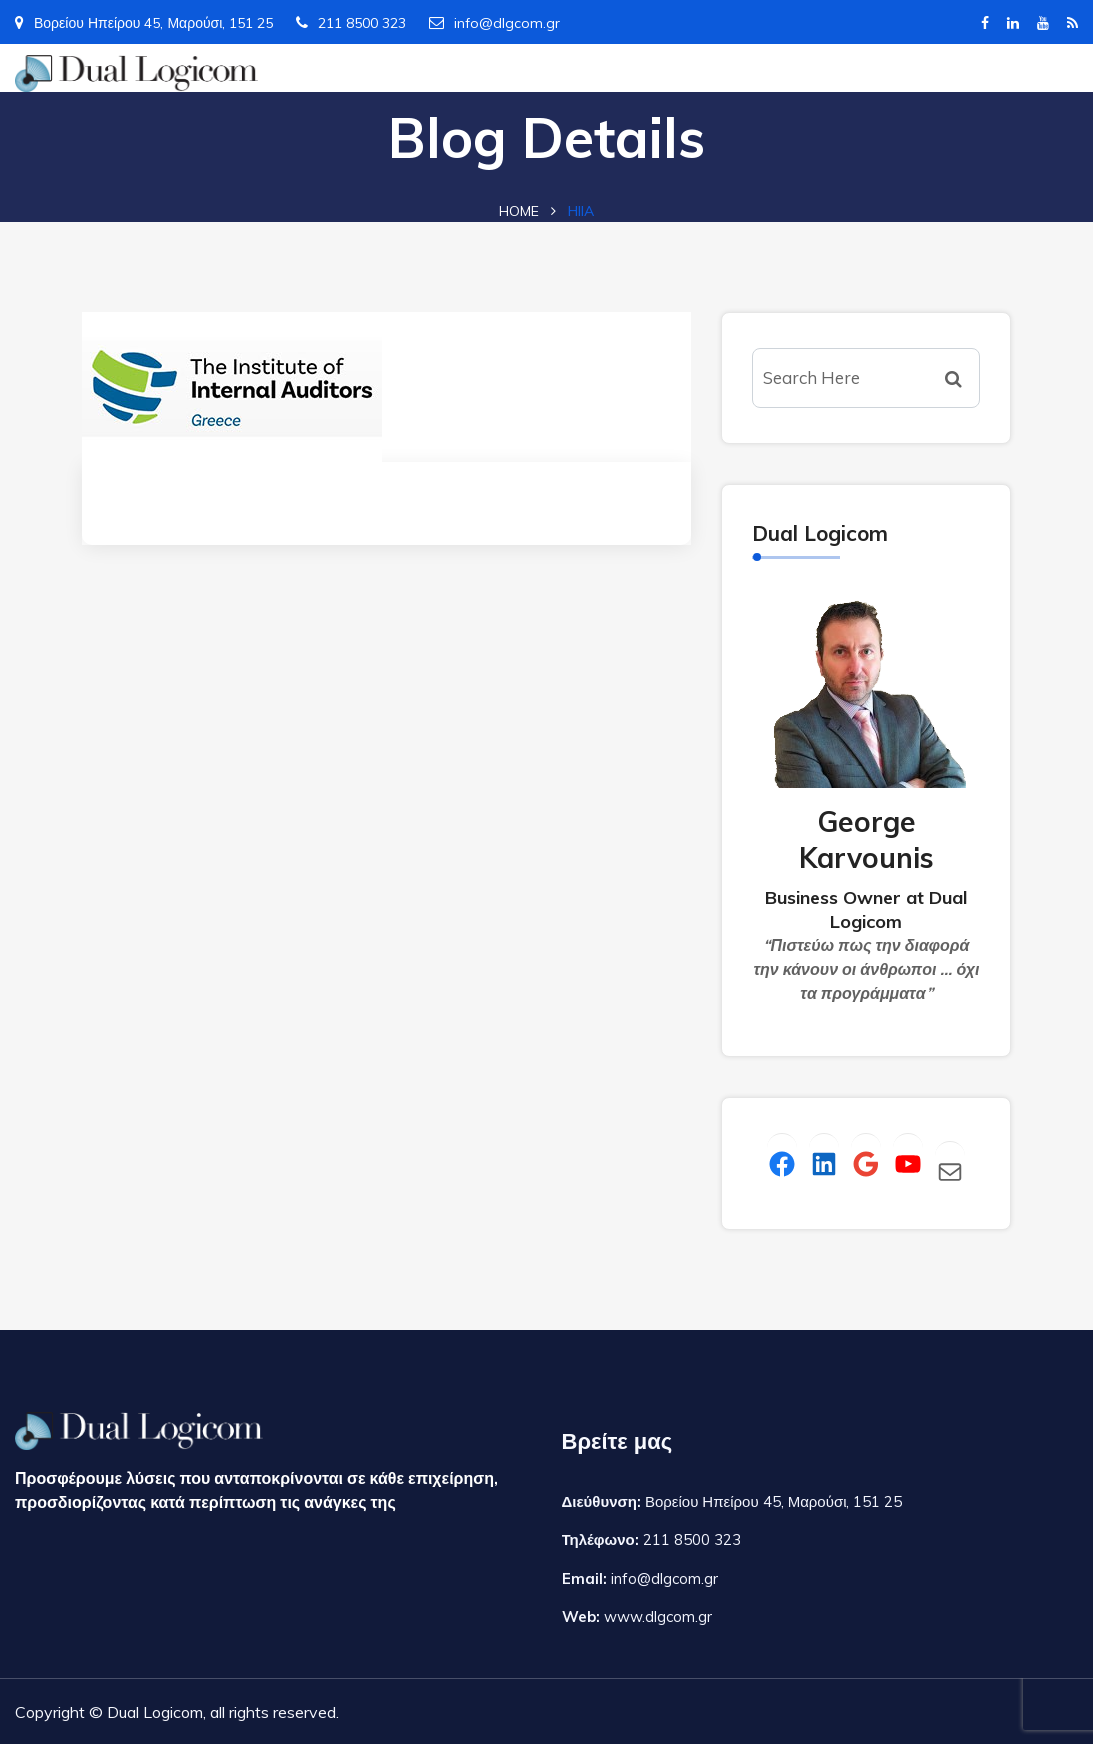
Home (519, 211)
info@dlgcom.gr (494, 23)
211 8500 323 (351, 23)
